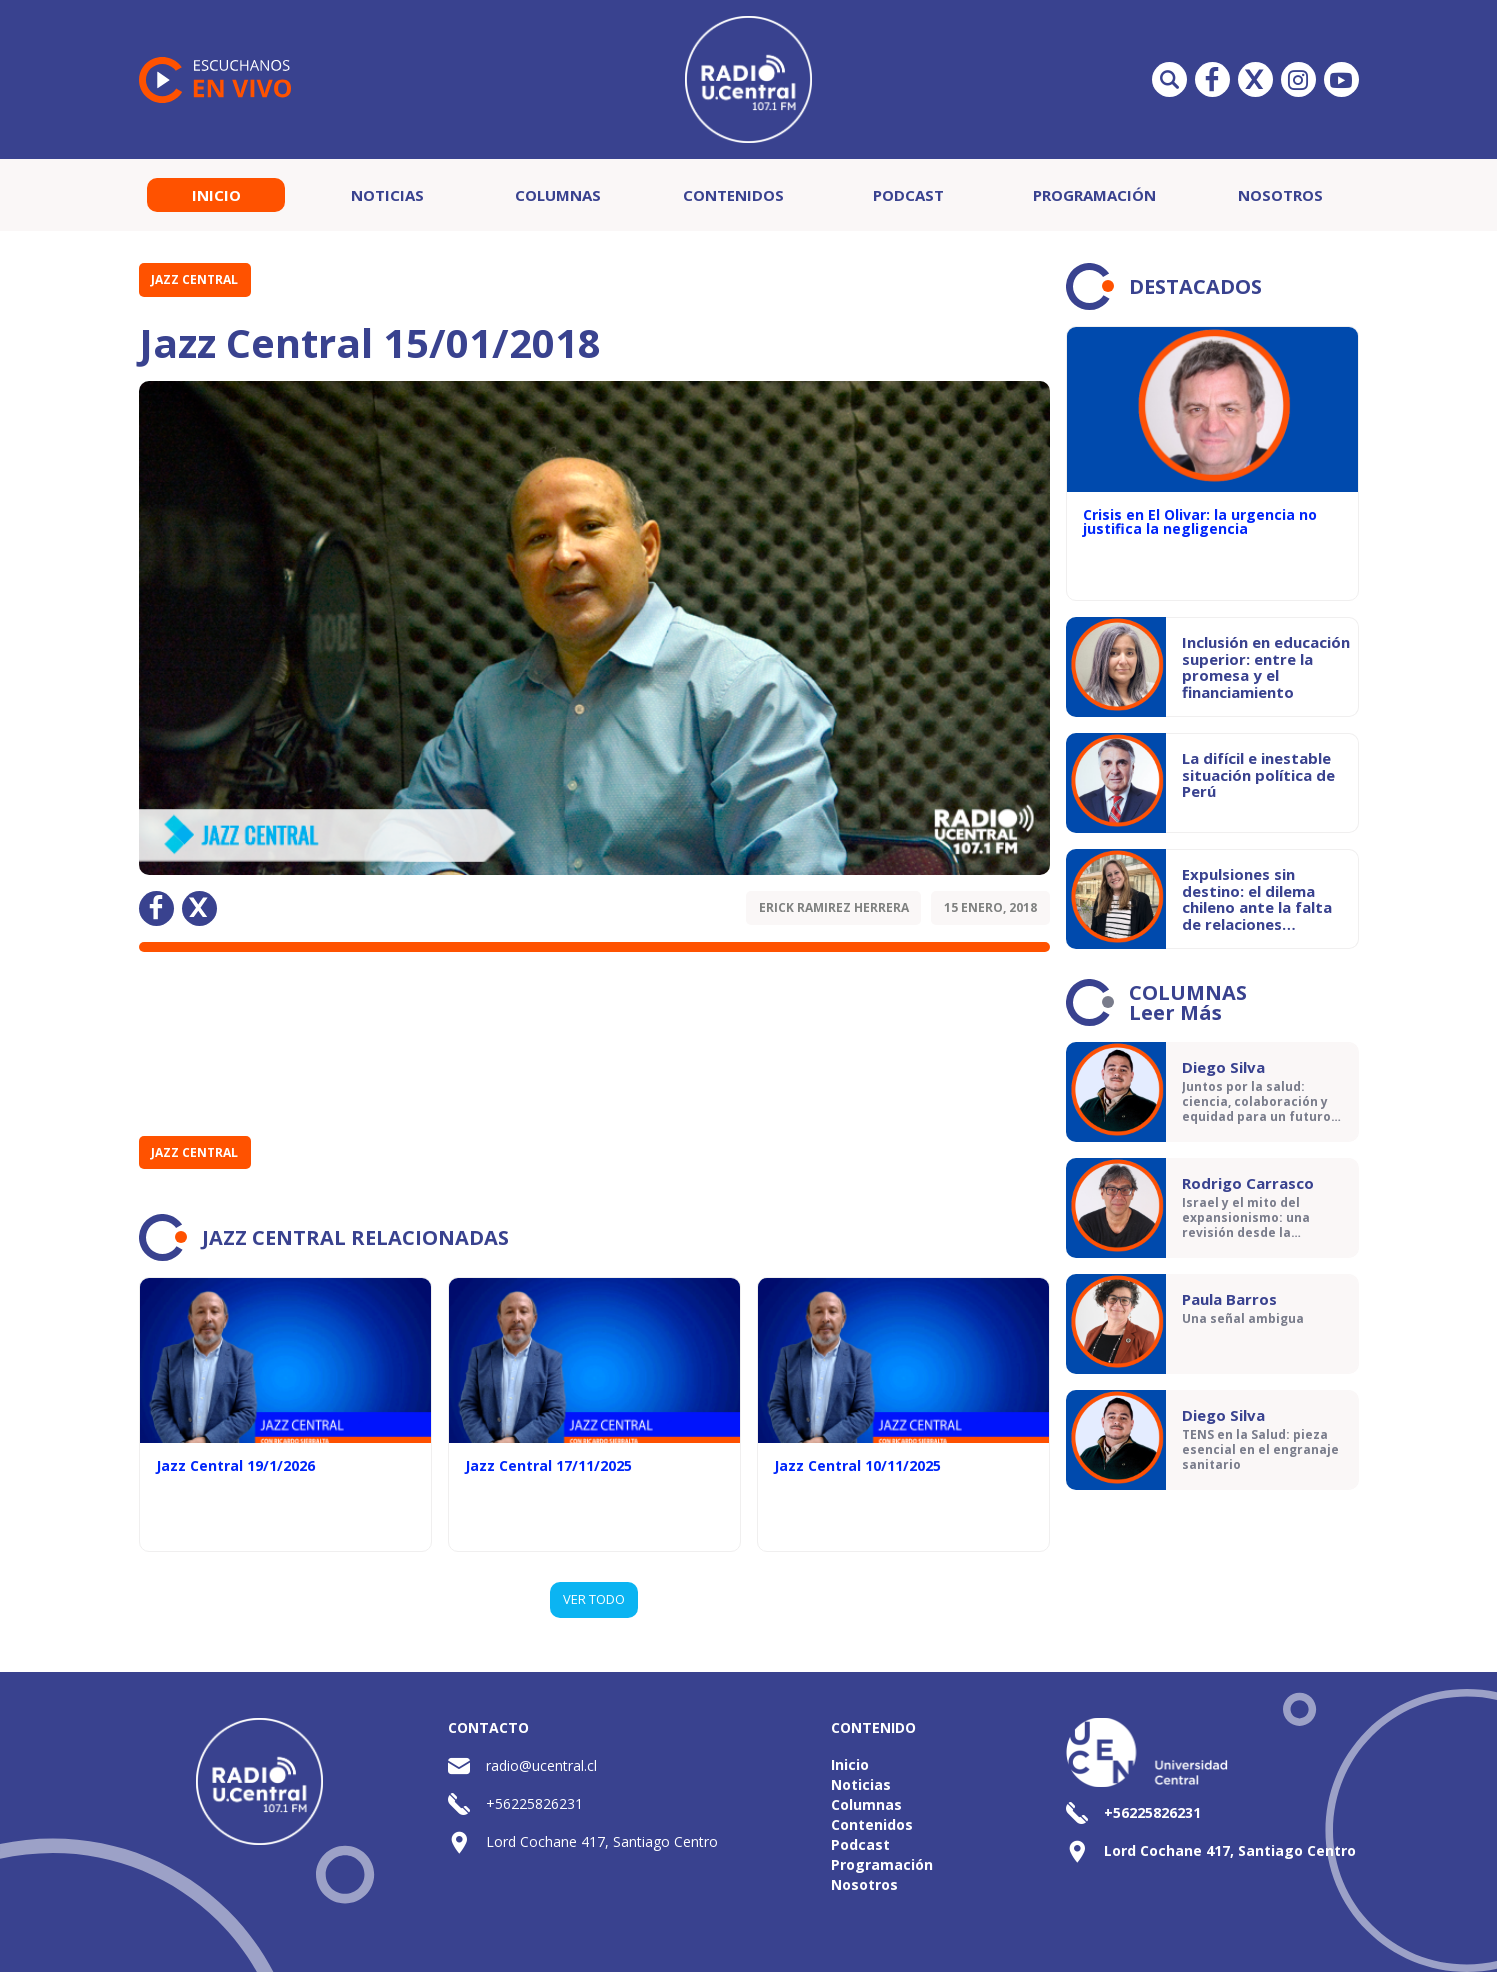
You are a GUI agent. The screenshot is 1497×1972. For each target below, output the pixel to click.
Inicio (216, 195)
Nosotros (1280, 195)
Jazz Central (194, 279)
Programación (1094, 195)
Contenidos (733, 195)
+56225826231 (534, 1803)
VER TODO (594, 1599)
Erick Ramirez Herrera (834, 907)
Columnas (558, 195)
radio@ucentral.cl (541, 1765)
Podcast (908, 195)
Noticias (387, 195)
